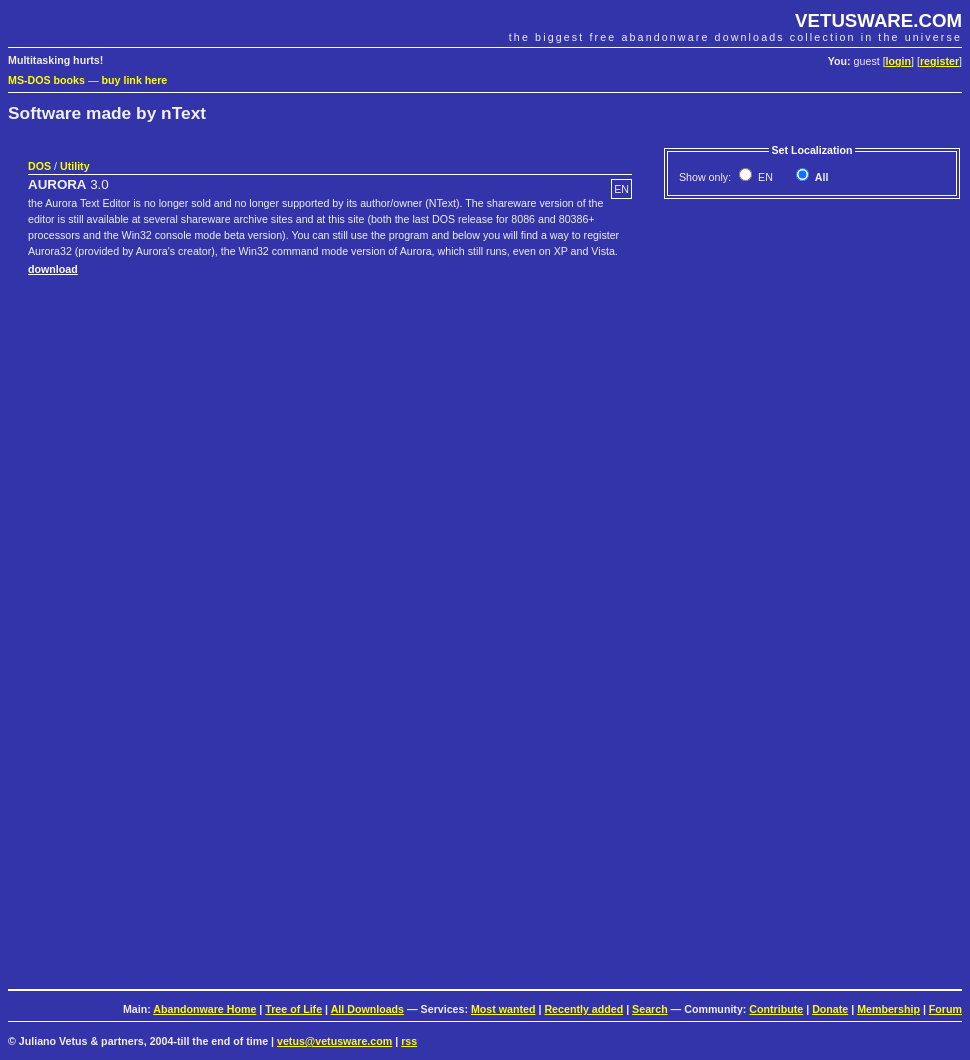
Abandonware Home (204, 1009)
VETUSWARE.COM (878, 20)
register (939, 61)
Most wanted (503, 1009)
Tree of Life (293, 1009)
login (898, 61)
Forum (945, 1009)
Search (650, 1009)
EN (764, 177)
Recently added (583, 1009)
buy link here (135, 80)
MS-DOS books (46, 80)
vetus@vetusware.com (334, 1041)
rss (409, 1041)
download (53, 269)
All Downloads (367, 1009)
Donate (830, 1009)
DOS (39, 166)
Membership (888, 1009)
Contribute (776, 1009)
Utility (75, 166)
